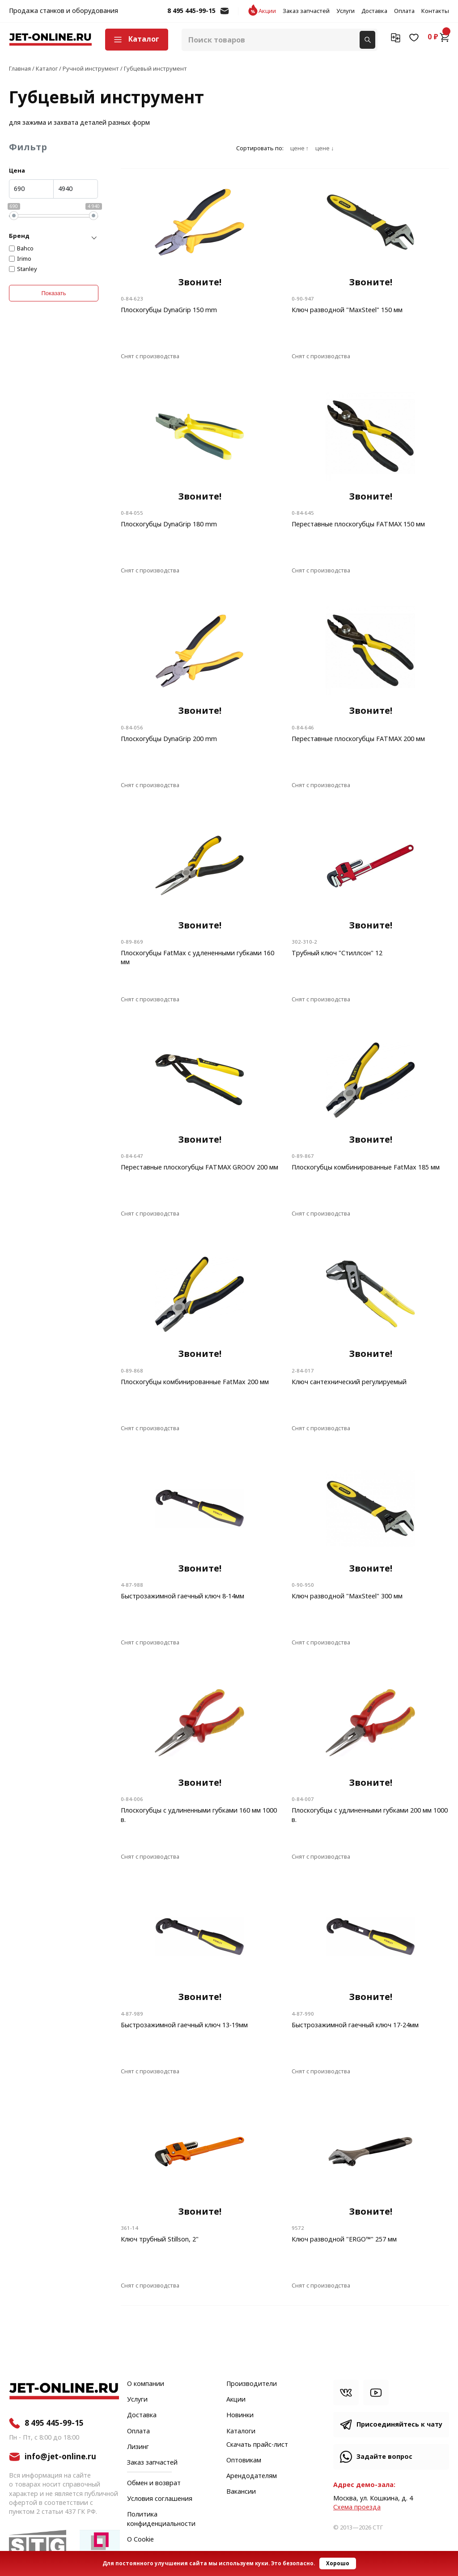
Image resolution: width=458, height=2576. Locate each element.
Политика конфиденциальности (161, 2519)
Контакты (435, 11)
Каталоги (240, 2431)
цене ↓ (324, 148)
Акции (267, 11)
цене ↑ (299, 148)
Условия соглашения (159, 2499)
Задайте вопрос (384, 2457)
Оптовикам (243, 2460)
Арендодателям (251, 2476)
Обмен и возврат (154, 2483)
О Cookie (140, 2539)
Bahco (25, 249)
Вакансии (241, 2491)
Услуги (345, 11)
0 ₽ (438, 37)
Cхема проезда (357, 2507)
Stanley (27, 269)
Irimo (24, 259)
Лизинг (138, 2447)
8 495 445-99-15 (191, 11)
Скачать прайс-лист (257, 2444)
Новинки (240, 2415)
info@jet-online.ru (224, 15)
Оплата (404, 11)
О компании (145, 2384)
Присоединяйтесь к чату (399, 2424)
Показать (53, 293)
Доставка (374, 11)
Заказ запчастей (306, 11)
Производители (251, 2384)
